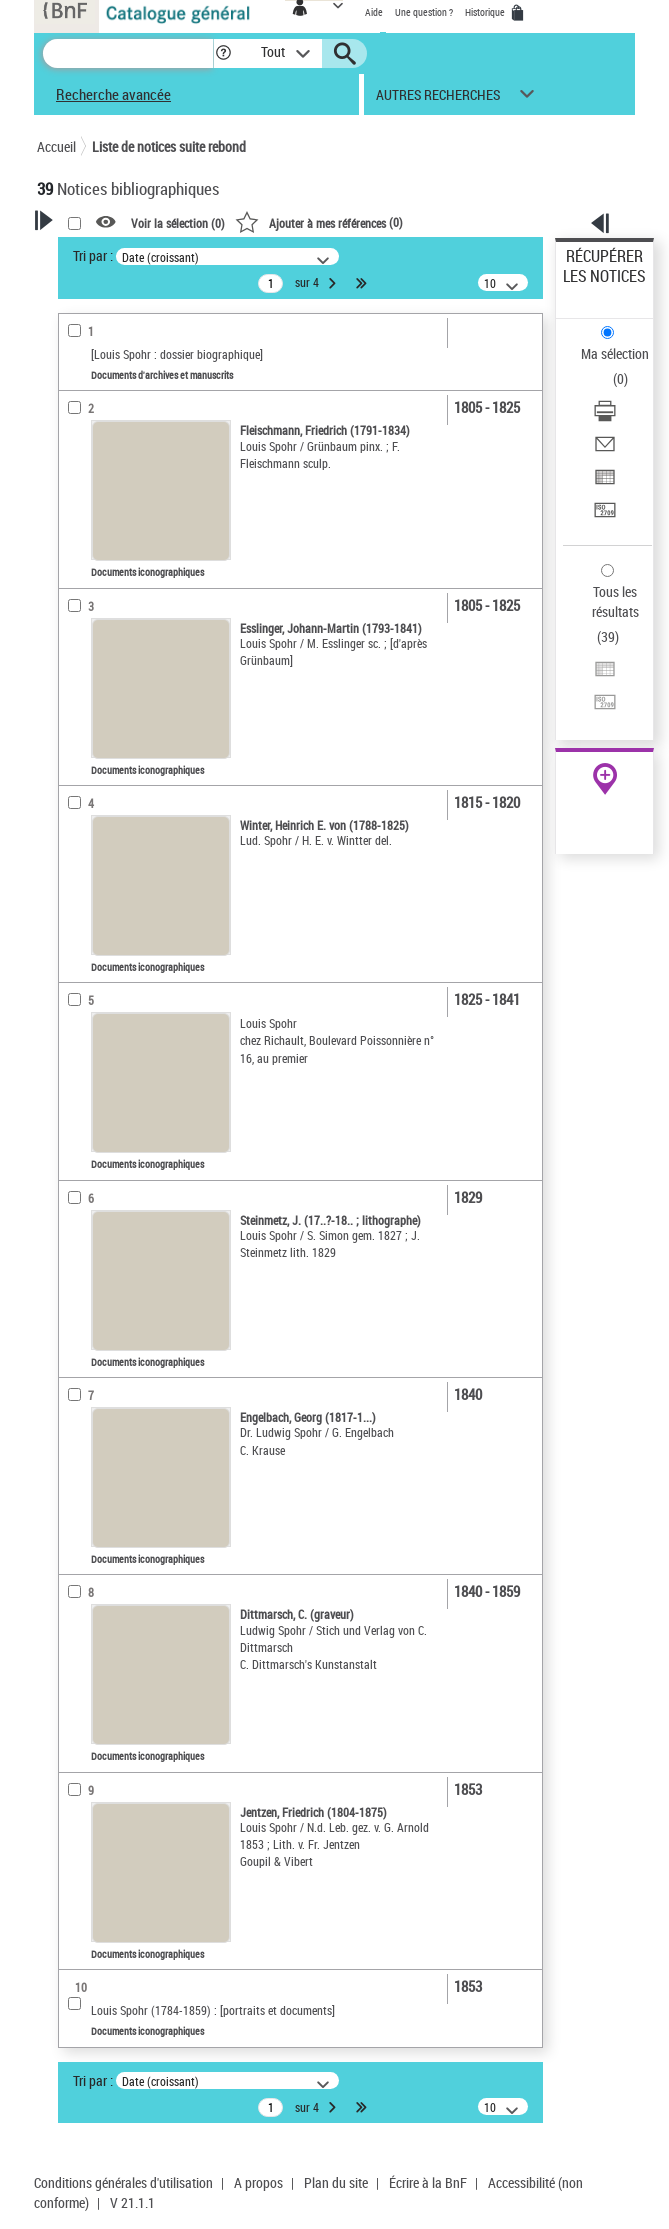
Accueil (56, 146)
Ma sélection (615, 353)
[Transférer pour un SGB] (605, 516)
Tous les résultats (615, 601)
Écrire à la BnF (428, 2182)
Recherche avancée (113, 94)
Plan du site (336, 2182)
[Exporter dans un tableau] (605, 483)
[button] (223, 53)
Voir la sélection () (178, 223)
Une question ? (424, 12)
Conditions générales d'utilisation (123, 2182)
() (319, 222)
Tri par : (93, 255)
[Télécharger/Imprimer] (605, 417)
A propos (258, 2182)
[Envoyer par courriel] (605, 450)
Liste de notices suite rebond (169, 146)
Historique (486, 12)
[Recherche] (128, 53)
